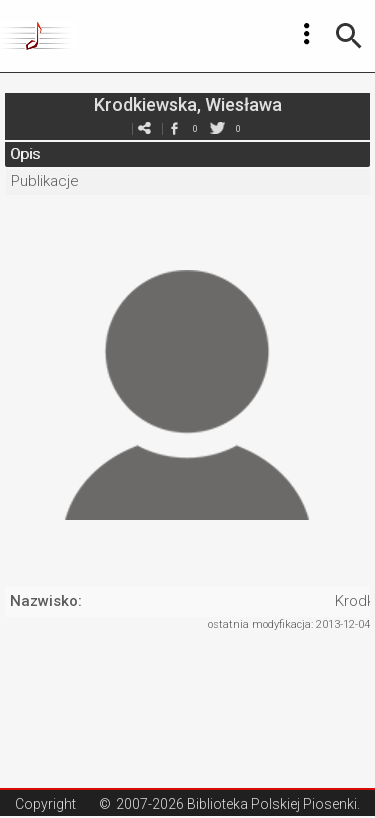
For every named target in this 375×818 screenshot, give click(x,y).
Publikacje (45, 181)
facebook (175, 128)
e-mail (145, 128)
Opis (25, 154)
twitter (218, 128)
